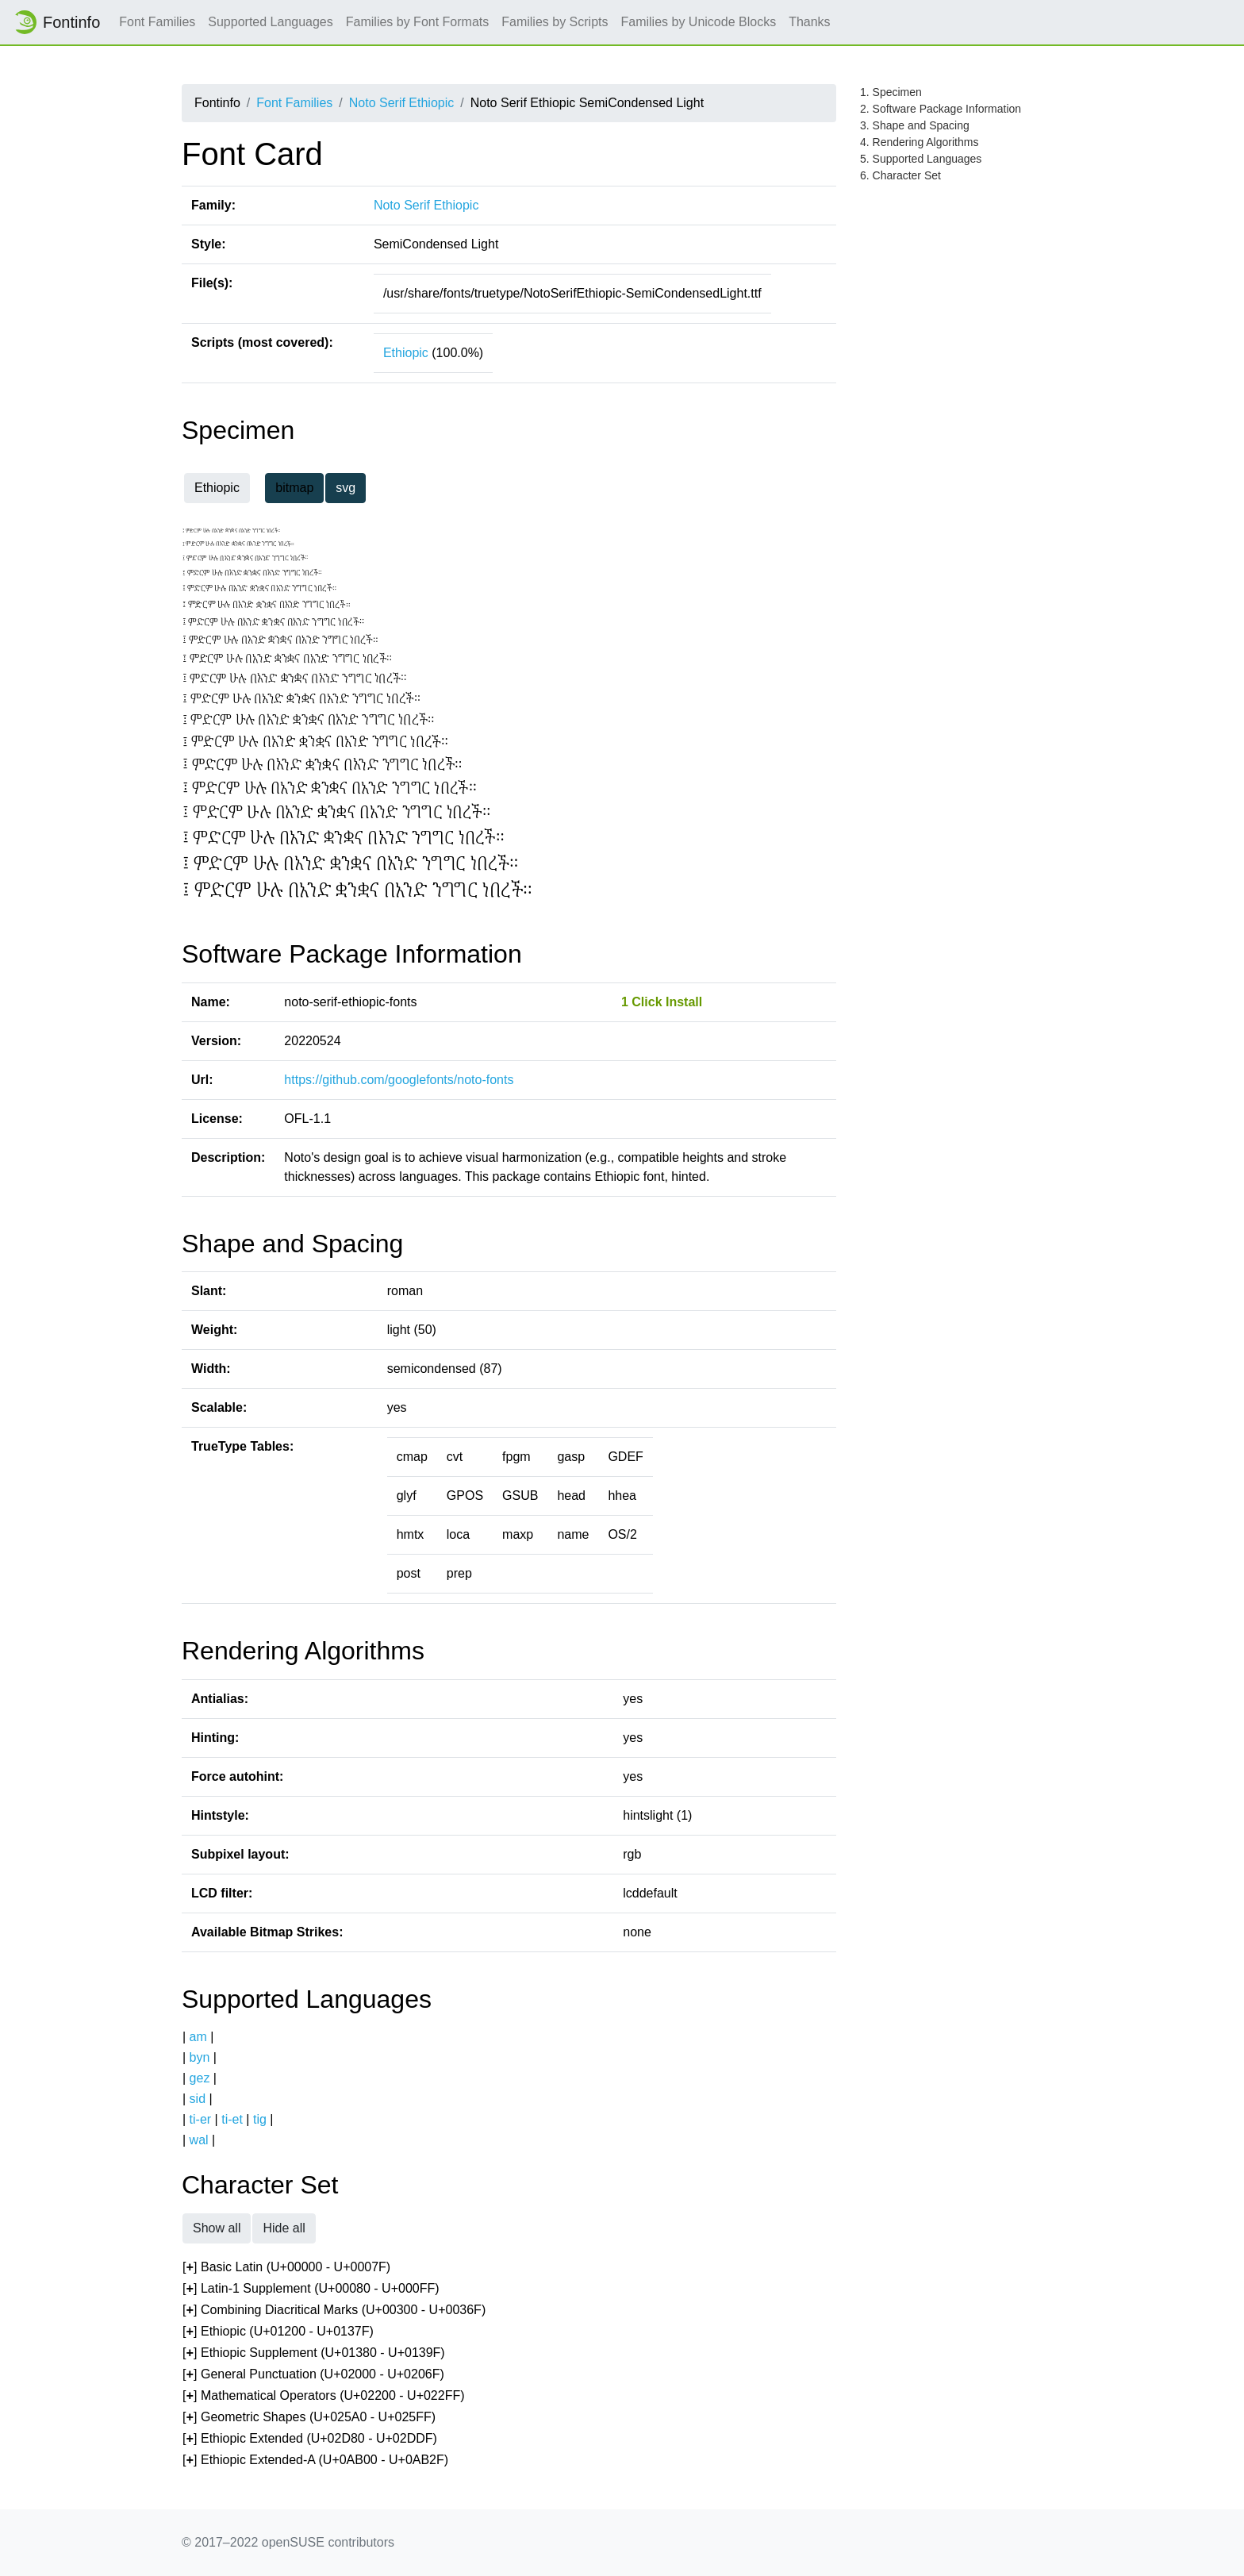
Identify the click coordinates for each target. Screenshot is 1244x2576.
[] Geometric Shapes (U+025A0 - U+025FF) (309, 2417)
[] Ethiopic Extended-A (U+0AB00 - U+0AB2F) (315, 2460)
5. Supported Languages (920, 158)
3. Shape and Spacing (914, 125)
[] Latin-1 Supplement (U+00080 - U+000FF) (311, 2289)
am (198, 2036)
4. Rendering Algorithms (919, 142)
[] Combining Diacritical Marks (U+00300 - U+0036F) (334, 2310)
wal (199, 2140)
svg (345, 487)
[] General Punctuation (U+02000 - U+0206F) (313, 2375)
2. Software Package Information (940, 108)
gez (200, 2078)
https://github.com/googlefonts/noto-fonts (398, 1079)
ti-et (232, 2119)
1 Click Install (661, 1002)
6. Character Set (900, 175)
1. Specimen (891, 92)
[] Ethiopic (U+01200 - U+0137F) (278, 2332)
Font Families (157, 22)
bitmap (294, 487)
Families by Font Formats (417, 22)
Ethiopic (405, 352)
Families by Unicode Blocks (699, 22)
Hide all (284, 2228)
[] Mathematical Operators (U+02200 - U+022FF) (323, 2396)
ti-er (201, 2119)
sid (197, 2098)
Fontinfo (56, 22)
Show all (216, 2228)
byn (200, 2057)
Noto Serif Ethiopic (402, 103)
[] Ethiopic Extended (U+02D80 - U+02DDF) (309, 2439)
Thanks (809, 22)
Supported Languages (270, 22)
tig (260, 2119)
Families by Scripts (554, 22)
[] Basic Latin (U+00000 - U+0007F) (286, 2267)
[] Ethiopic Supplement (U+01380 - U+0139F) (313, 2353)
